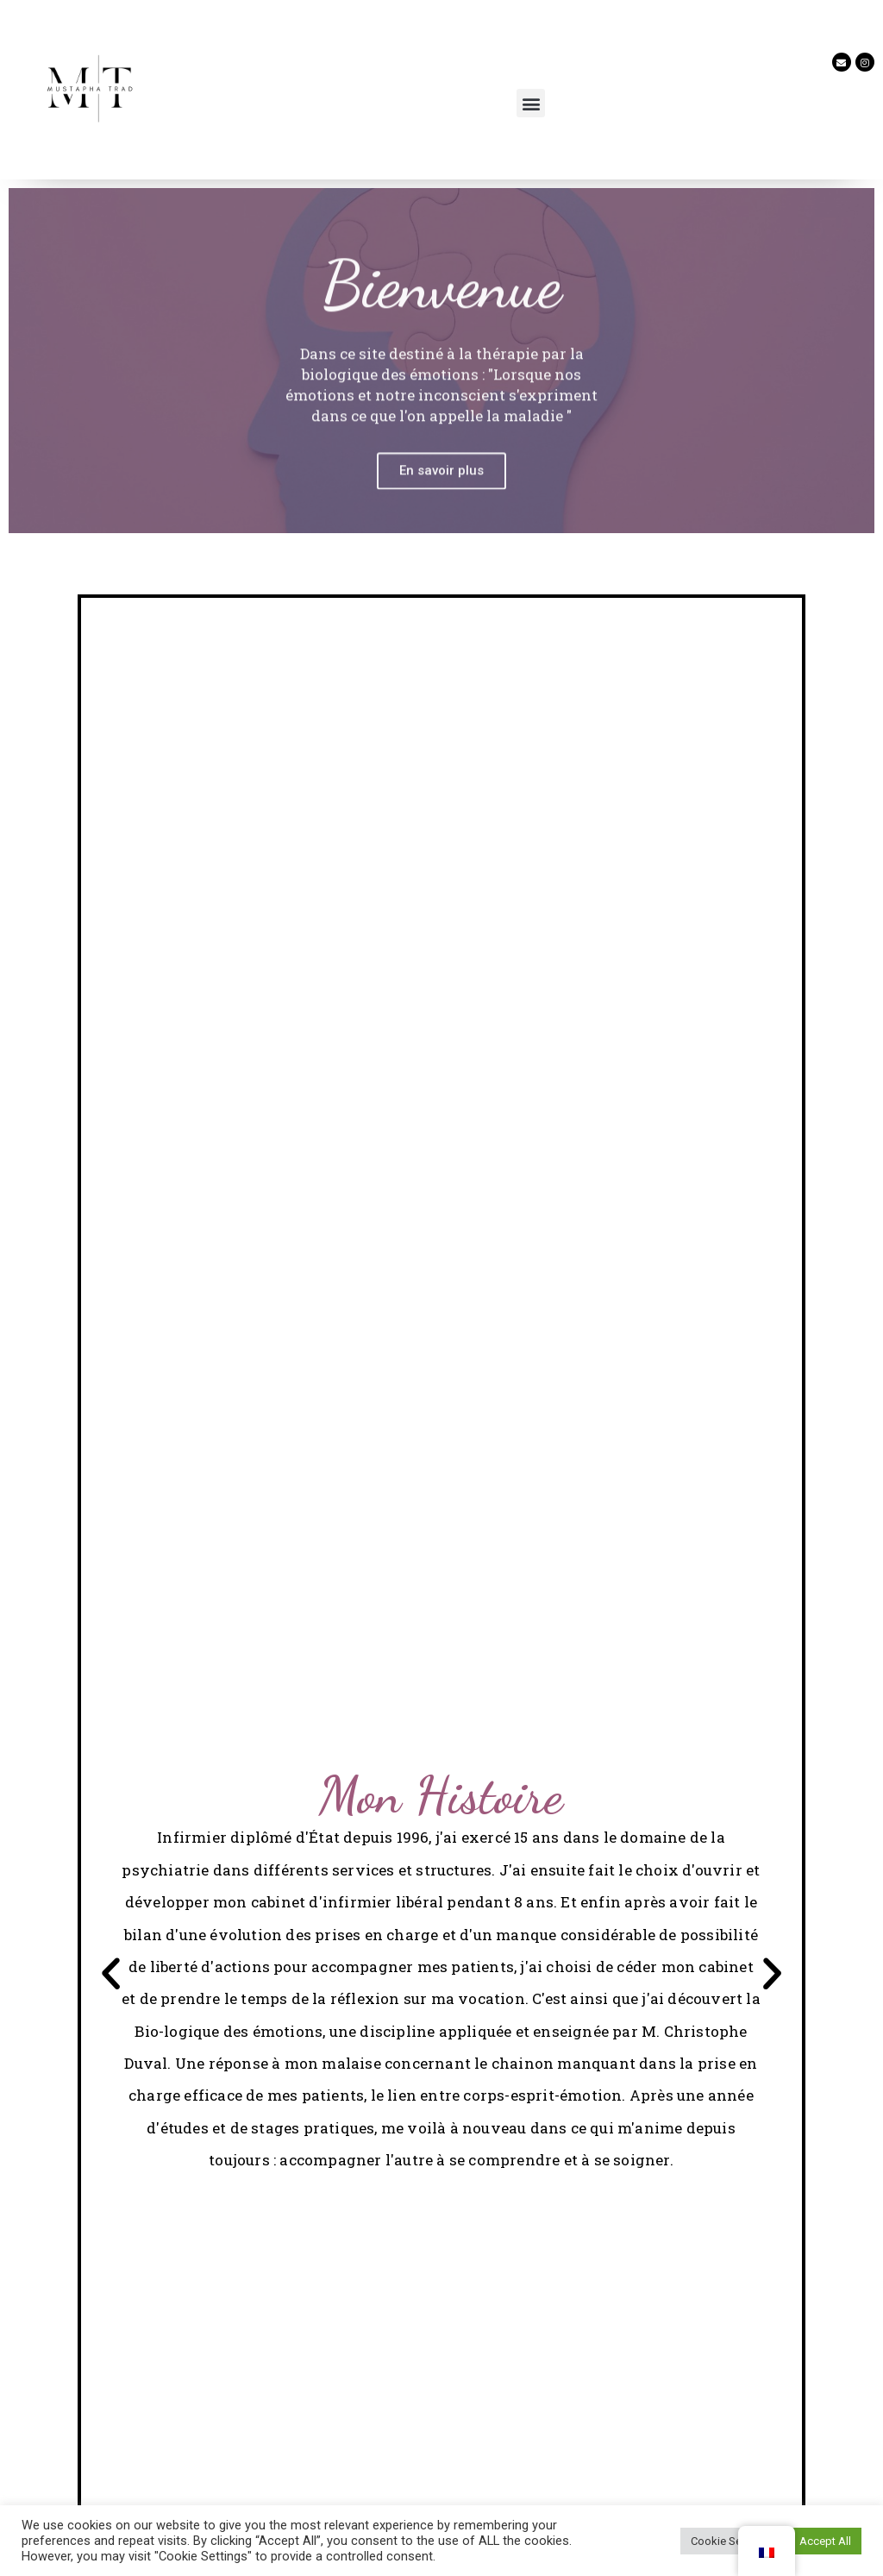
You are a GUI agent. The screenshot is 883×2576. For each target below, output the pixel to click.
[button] (531, 103)
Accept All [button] (825, 2541)
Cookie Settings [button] (730, 2541)
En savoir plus (441, 522)
